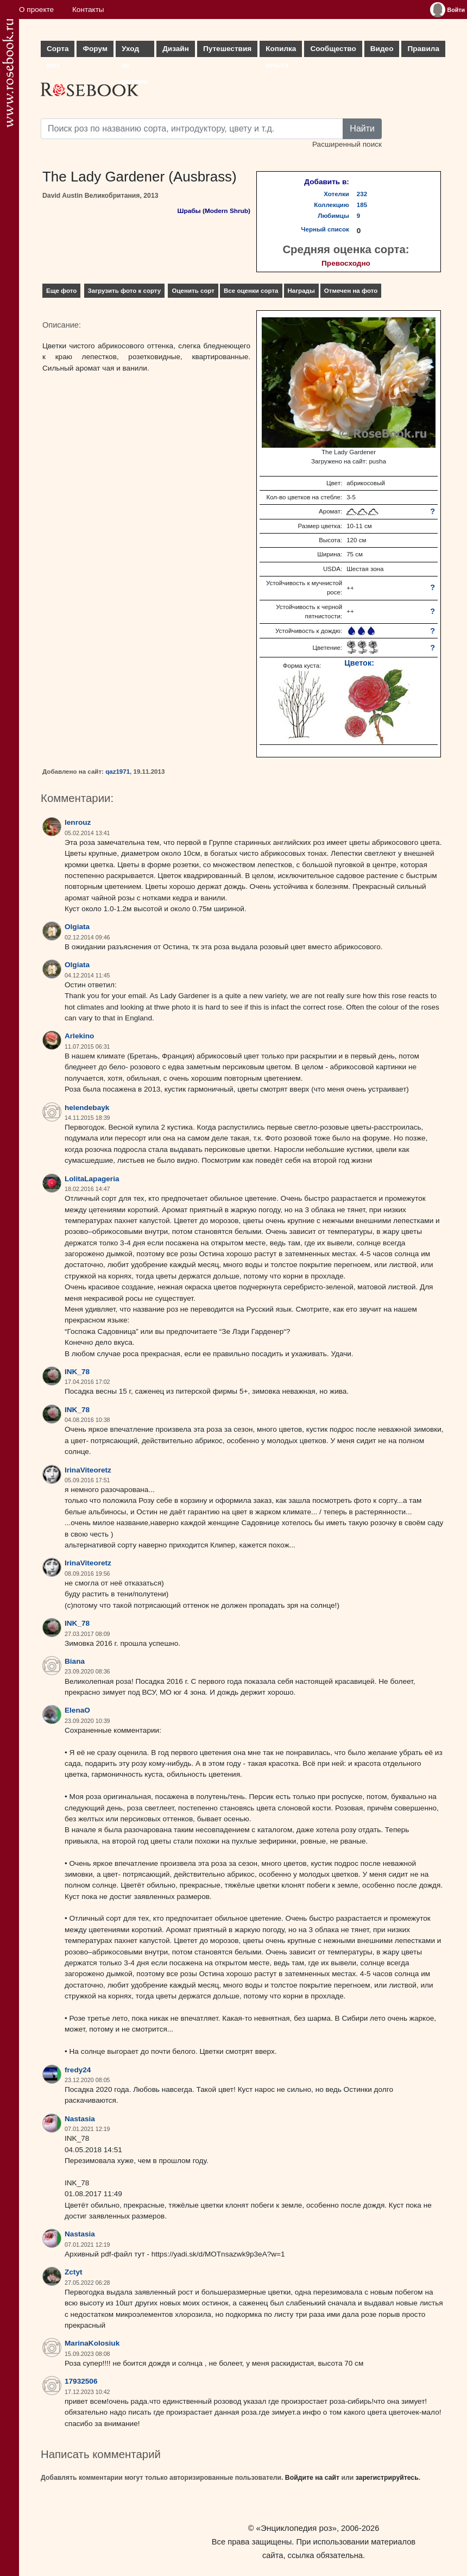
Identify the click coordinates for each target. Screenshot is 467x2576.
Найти (362, 128)
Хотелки (336, 194)
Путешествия (227, 49)
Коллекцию (331, 205)
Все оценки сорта (251, 290)
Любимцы (333, 215)
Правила (423, 49)
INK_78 (77, 1372)
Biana (75, 1661)
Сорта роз (57, 51)
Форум (95, 49)
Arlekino (79, 1036)
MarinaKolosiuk (92, 2343)
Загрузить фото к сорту (124, 290)
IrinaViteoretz (88, 1470)
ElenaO (77, 1710)
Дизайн (175, 49)
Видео (382, 49)
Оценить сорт (193, 290)
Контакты (88, 9)
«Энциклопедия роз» (296, 2528)
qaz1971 (117, 771)
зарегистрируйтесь (387, 2477)
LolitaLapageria (92, 1179)
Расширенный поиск (347, 144)
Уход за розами (135, 51)
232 (362, 194)
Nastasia (80, 2119)
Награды (301, 290)
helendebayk (87, 1108)
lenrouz (78, 822)
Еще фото (61, 290)
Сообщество (333, 49)
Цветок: (359, 663)
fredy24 (78, 2070)
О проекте (36, 9)
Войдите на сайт (312, 2477)
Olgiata (77, 927)
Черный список (325, 229)
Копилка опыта (281, 51)
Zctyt (73, 2272)
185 (362, 205)
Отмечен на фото (351, 290)
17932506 (81, 2381)
